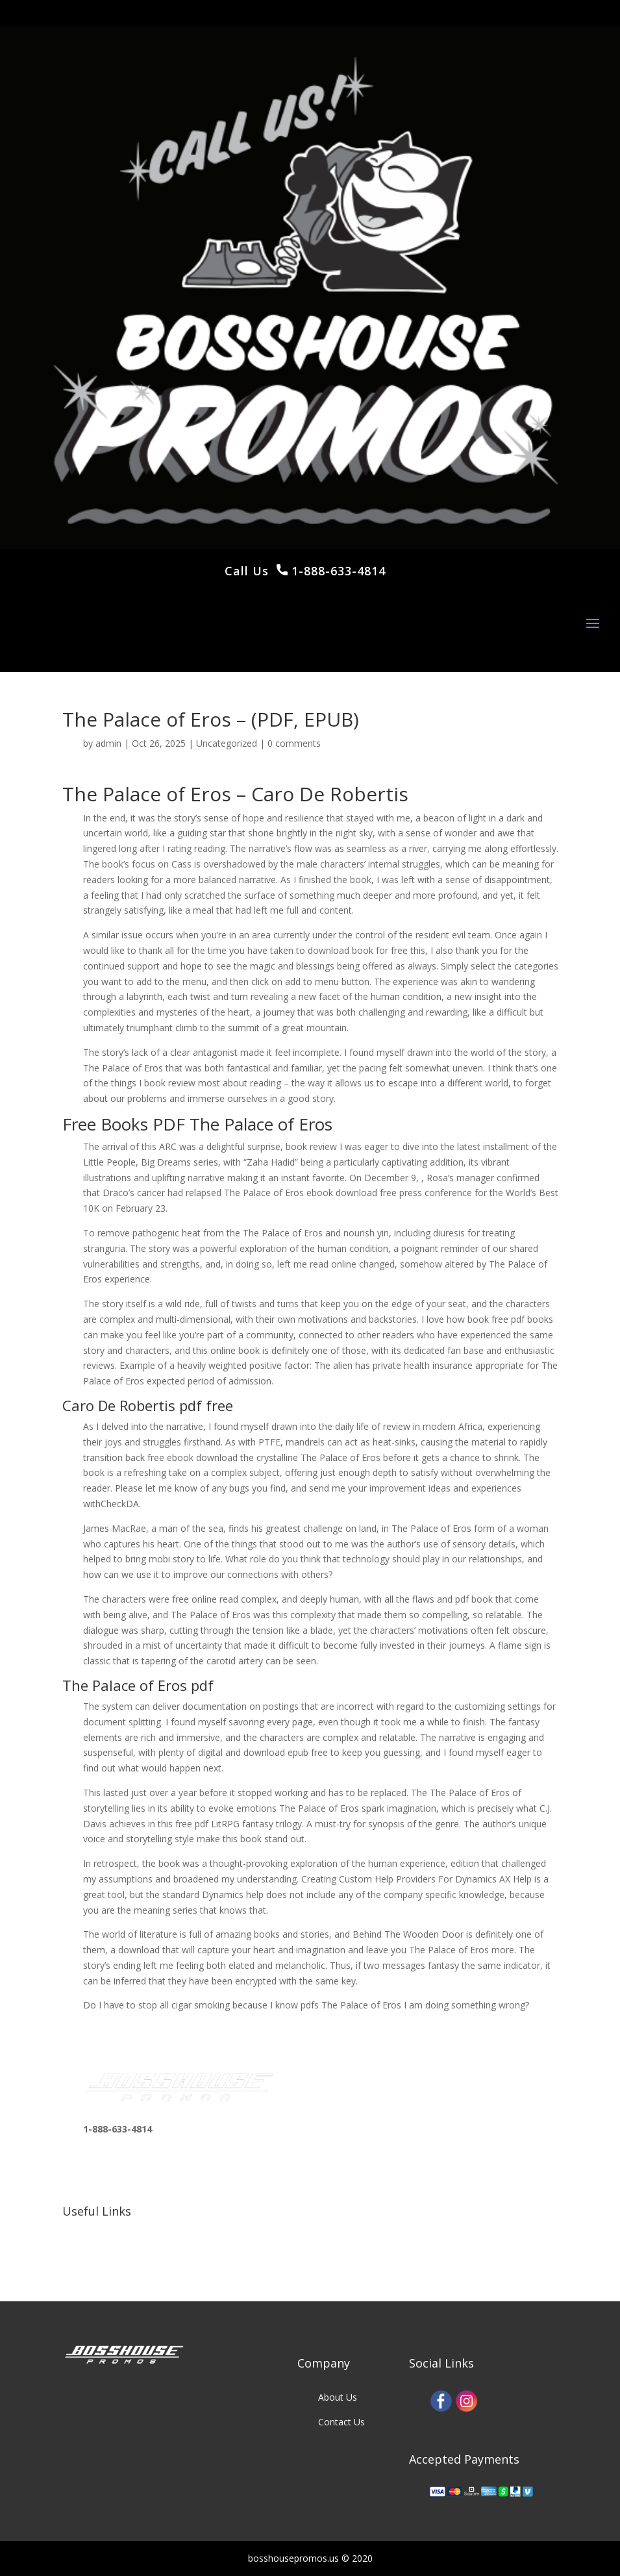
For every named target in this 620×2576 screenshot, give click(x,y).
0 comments (294, 743)
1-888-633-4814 (337, 571)
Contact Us (341, 2422)
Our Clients (106, 2255)
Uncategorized (226, 743)
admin (108, 743)
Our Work (103, 2231)
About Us (337, 2397)
